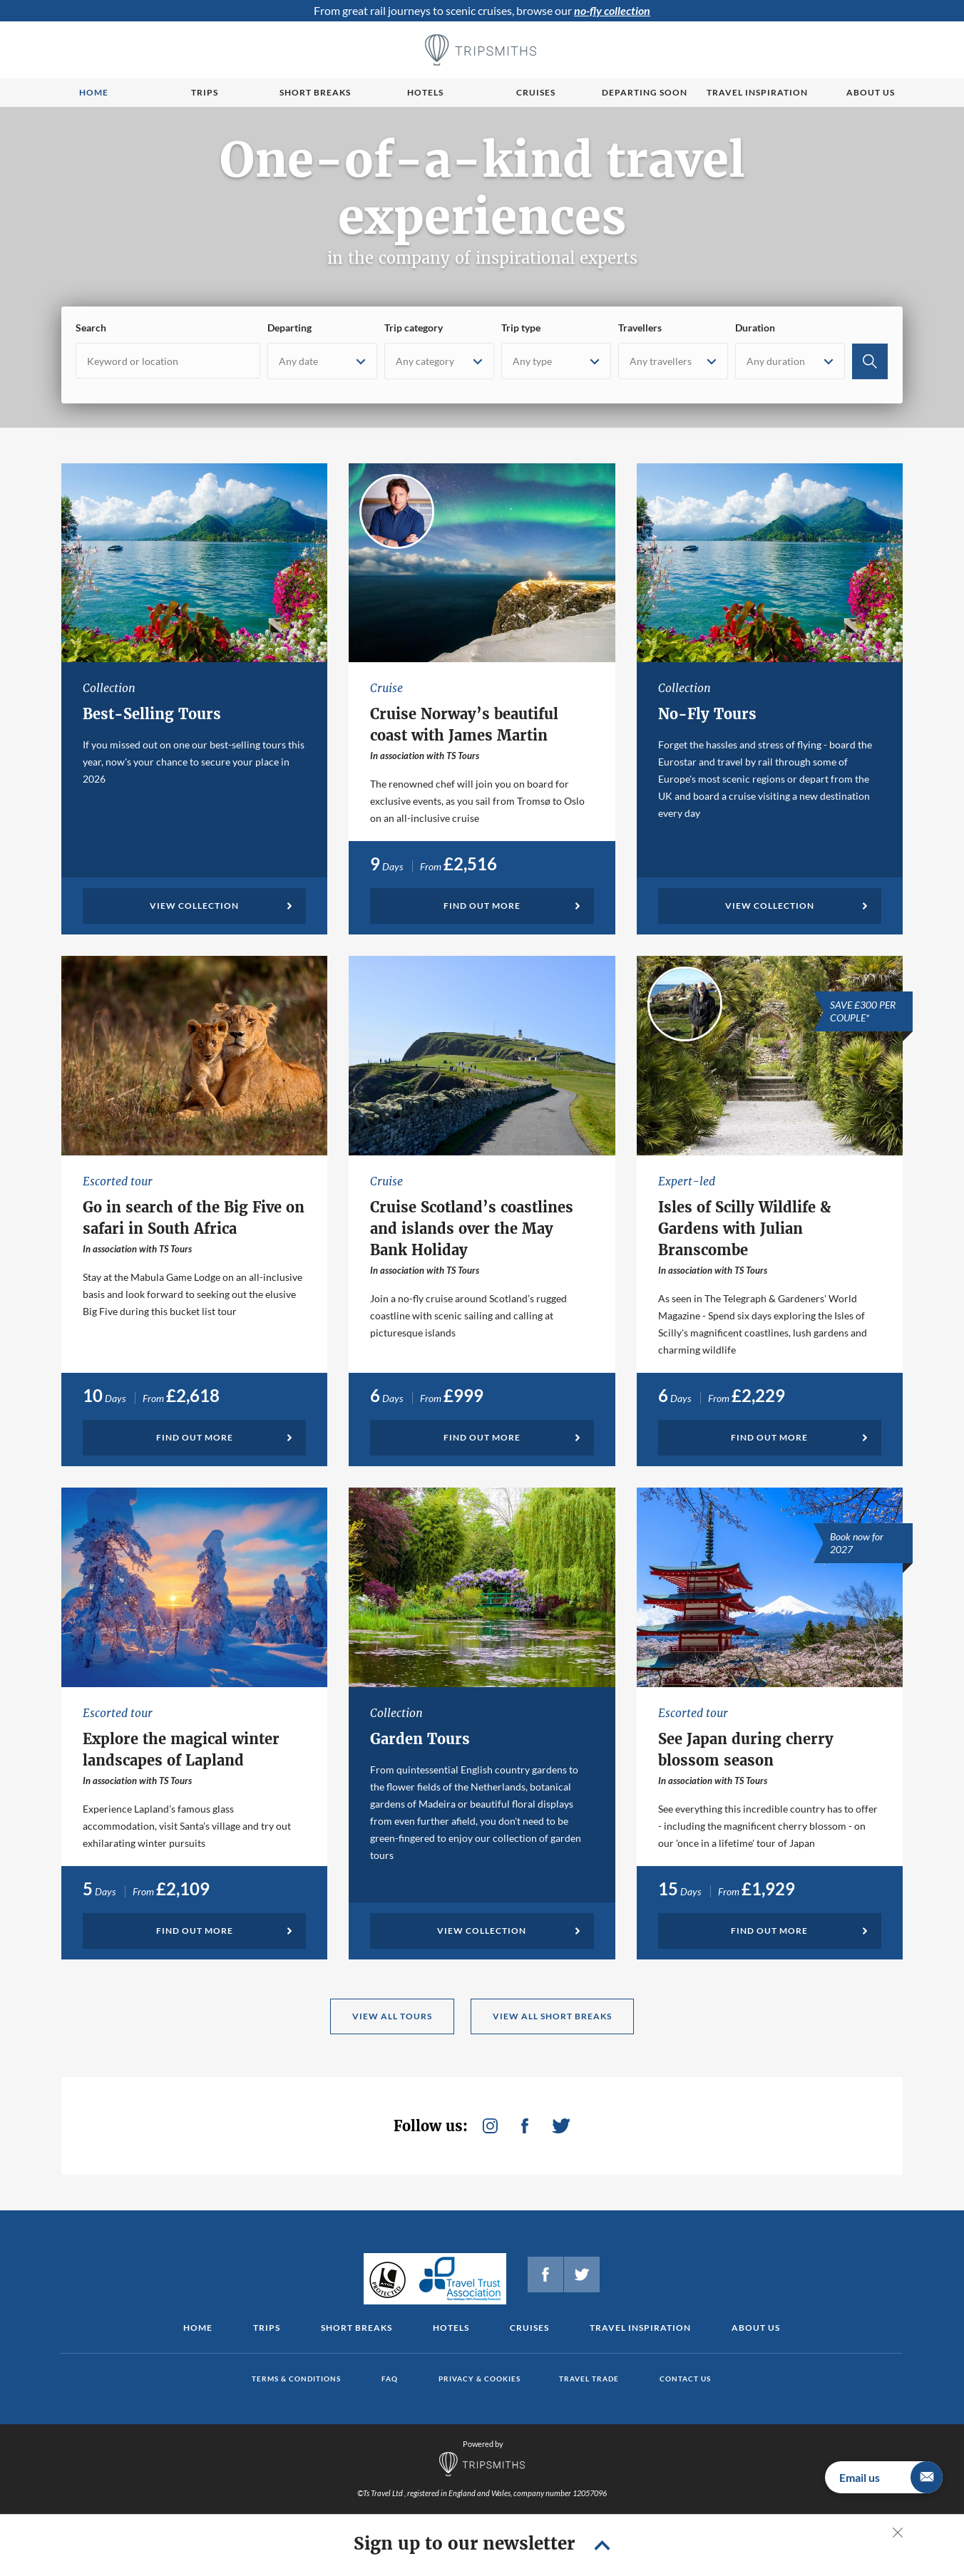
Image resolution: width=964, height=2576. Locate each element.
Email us (891, 2477)
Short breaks (315, 92)
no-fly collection (612, 10)
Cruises (535, 92)
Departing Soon (644, 92)
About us (870, 92)
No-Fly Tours (707, 714)
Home (93, 92)
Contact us (685, 2378)
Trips (204, 92)
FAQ (389, 2378)
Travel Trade (589, 2378)
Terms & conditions (296, 2378)
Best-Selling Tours (152, 714)
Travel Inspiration (757, 92)
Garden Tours (420, 1739)
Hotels (425, 92)
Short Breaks (356, 2327)
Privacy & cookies (480, 2378)
